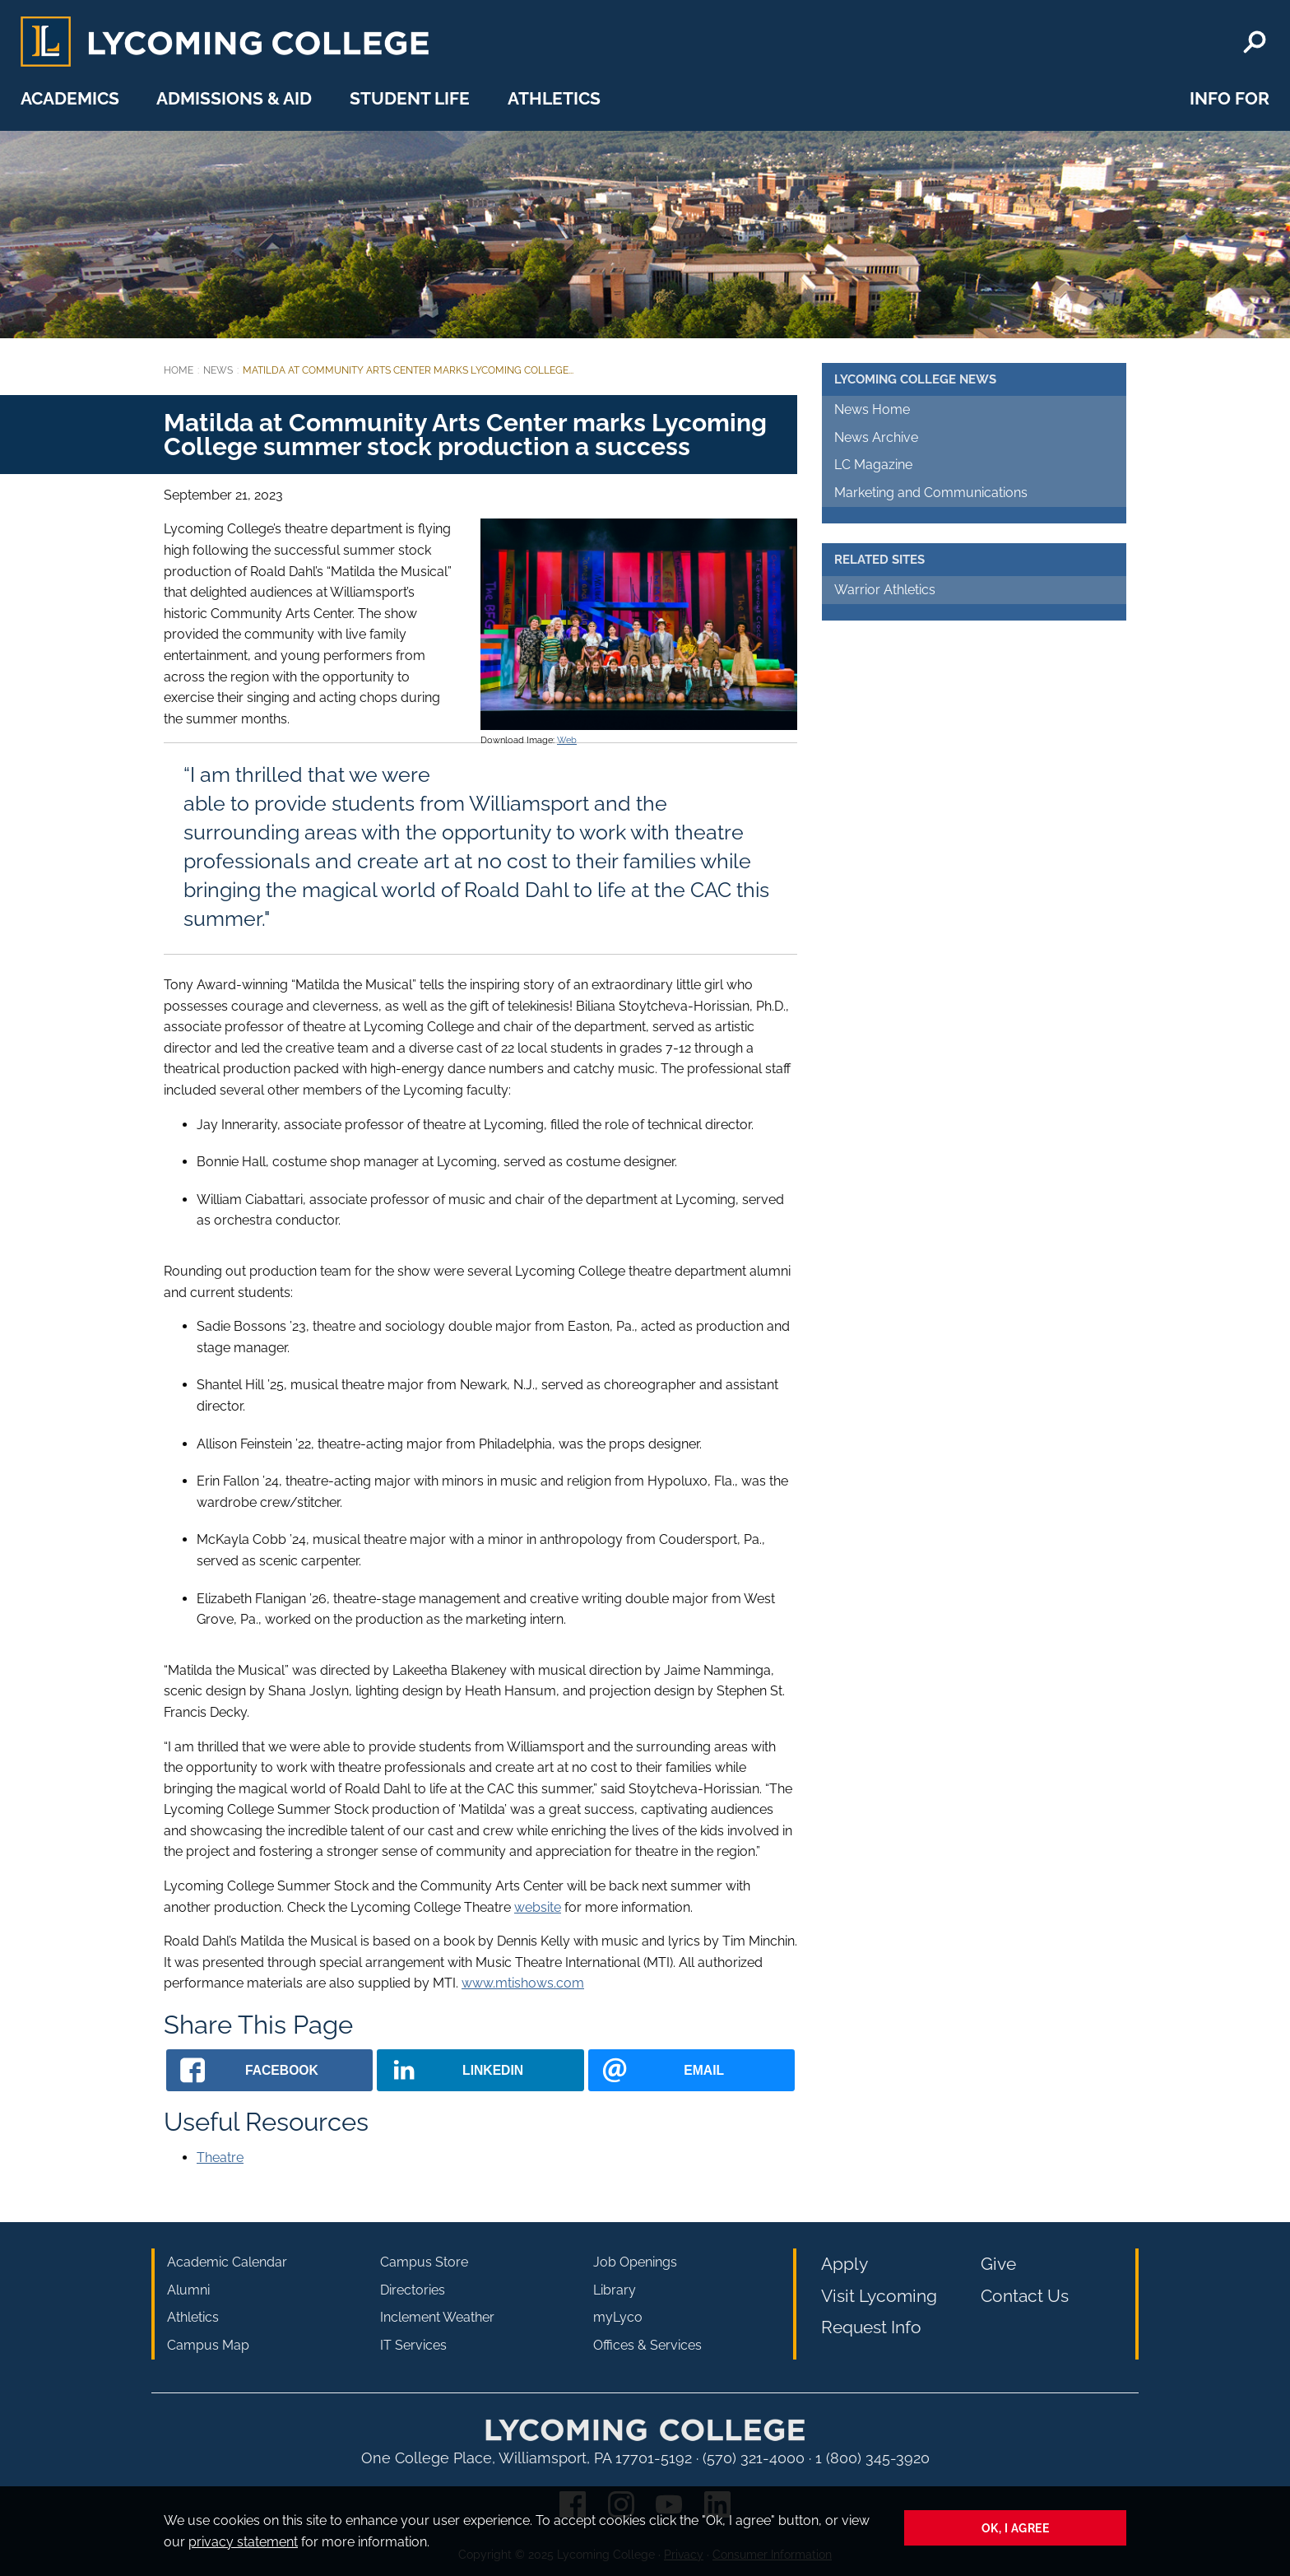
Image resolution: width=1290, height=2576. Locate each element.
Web (567, 740)
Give (998, 2263)
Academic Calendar (227, 2262)
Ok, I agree (1015, 2528)
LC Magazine (873, 464)
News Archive (876, 437)
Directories (412, 2290)
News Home (872, 409)
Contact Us (1025, 2295)
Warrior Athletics (884, 590)
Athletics (554, 98)
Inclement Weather (437, 2317)
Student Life (410, 98)
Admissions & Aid (234, 98)
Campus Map (208, 2345)
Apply (844, 2263)
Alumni (188, 2290)
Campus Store (424, 2262)
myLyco (618, 2317)
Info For (1229, 98)
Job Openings (635, 2262)
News (218, 370)
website (537, 1907)
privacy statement (243, 2542)
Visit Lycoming (879, 2295)
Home (178, 370)
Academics (70, 98)
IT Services (413, 2345)
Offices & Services (647, 2345)
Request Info (871, 2327)
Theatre (220, 2157)
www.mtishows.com (523, 1983)
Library (614, 2290)
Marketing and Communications (931, 492)
